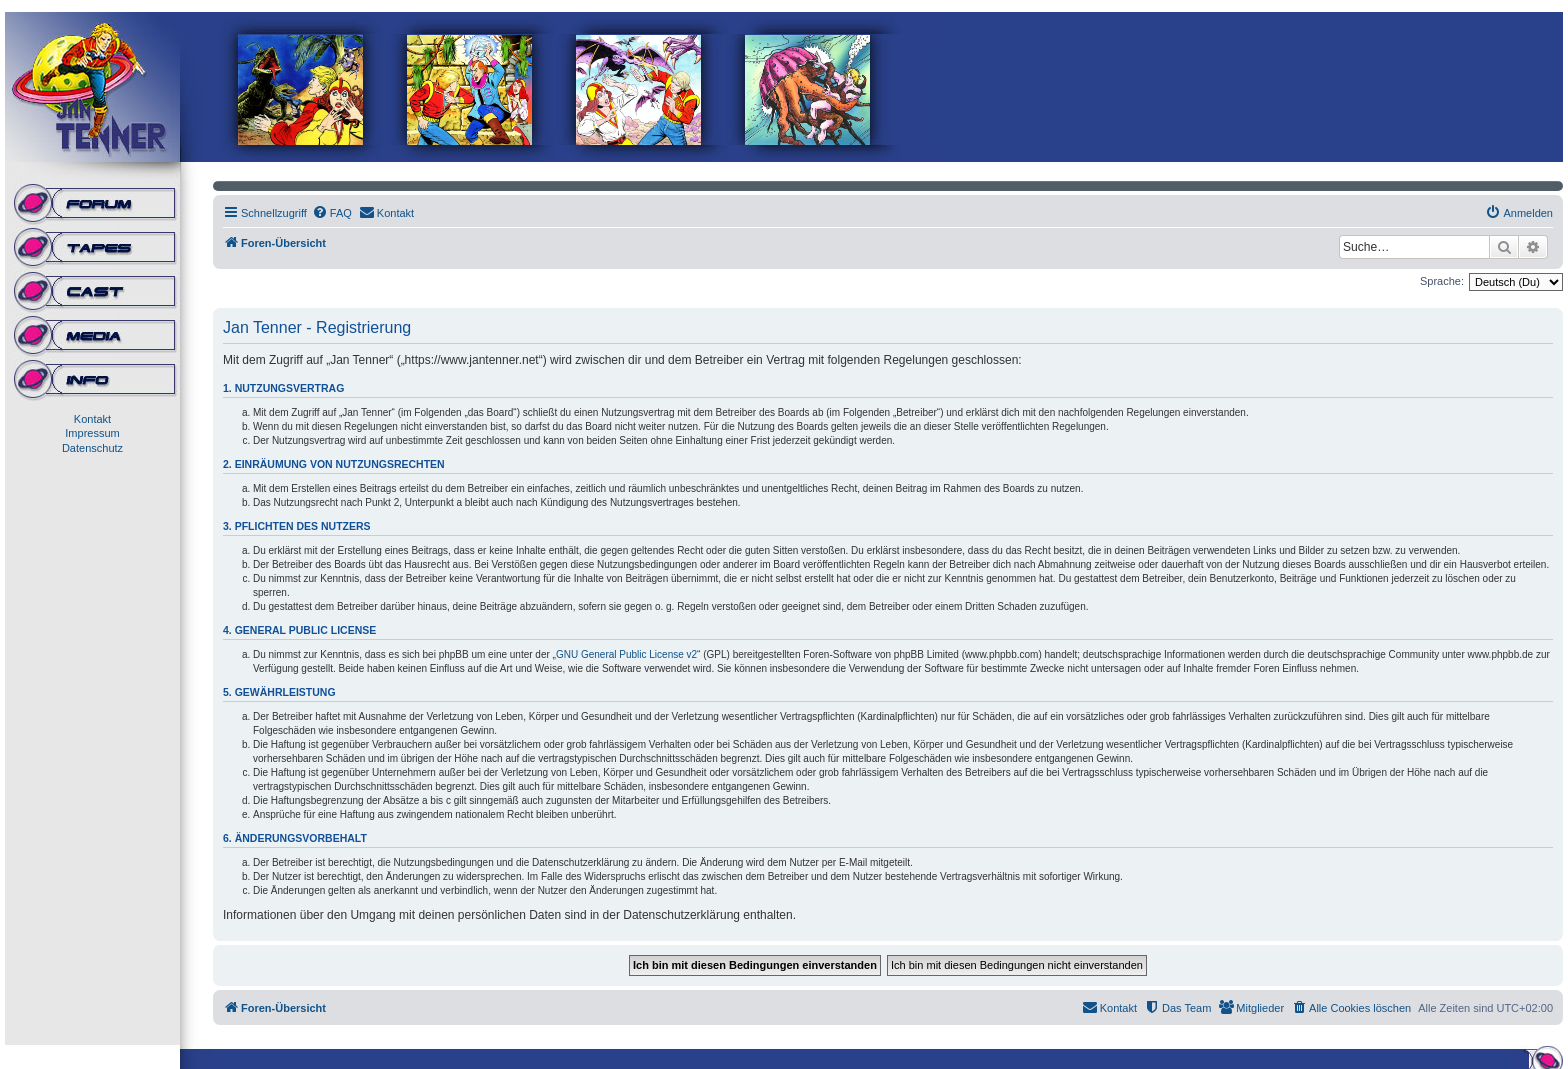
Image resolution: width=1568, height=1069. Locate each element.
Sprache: (1442, 281)
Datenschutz (92, 448)
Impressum (92, 433)
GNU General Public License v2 (626, 654)
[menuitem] (332, 213)
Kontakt (92, 419)
